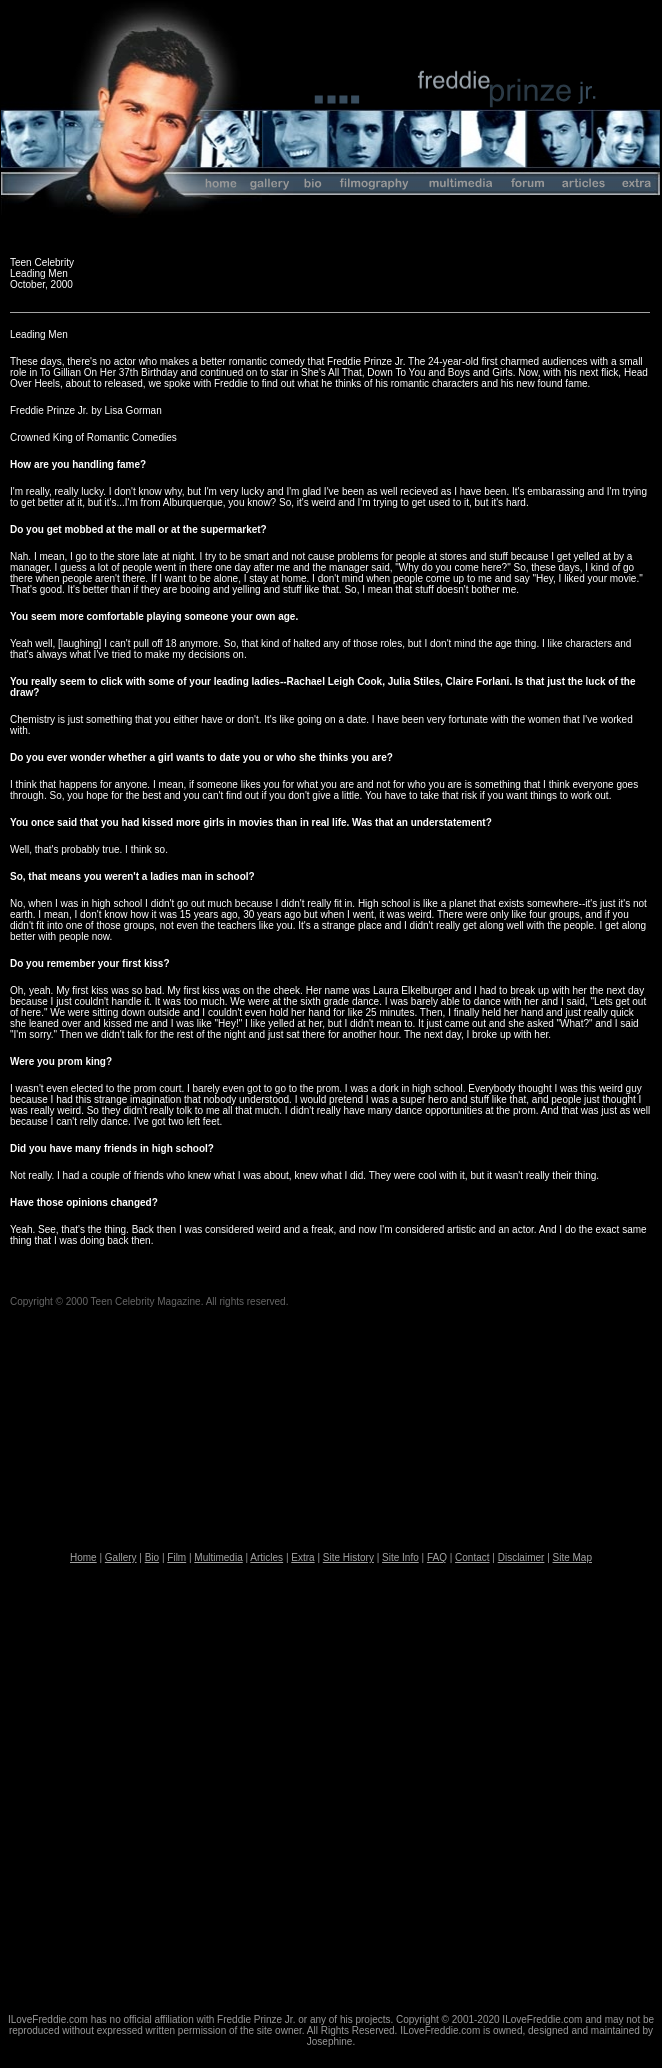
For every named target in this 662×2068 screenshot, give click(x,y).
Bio (152, 1557)
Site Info (400, 1557)
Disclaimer (521, 1557)
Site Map (572, 1557)
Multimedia (218, 1557)
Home (83, 1557)
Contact (472, 1557)
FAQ (437, 1557)
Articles (266, 1557)
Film (176, 1557)
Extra (302, 1557)
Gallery (121, 1557)
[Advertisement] (215, 1789)
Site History (348, 1557)
